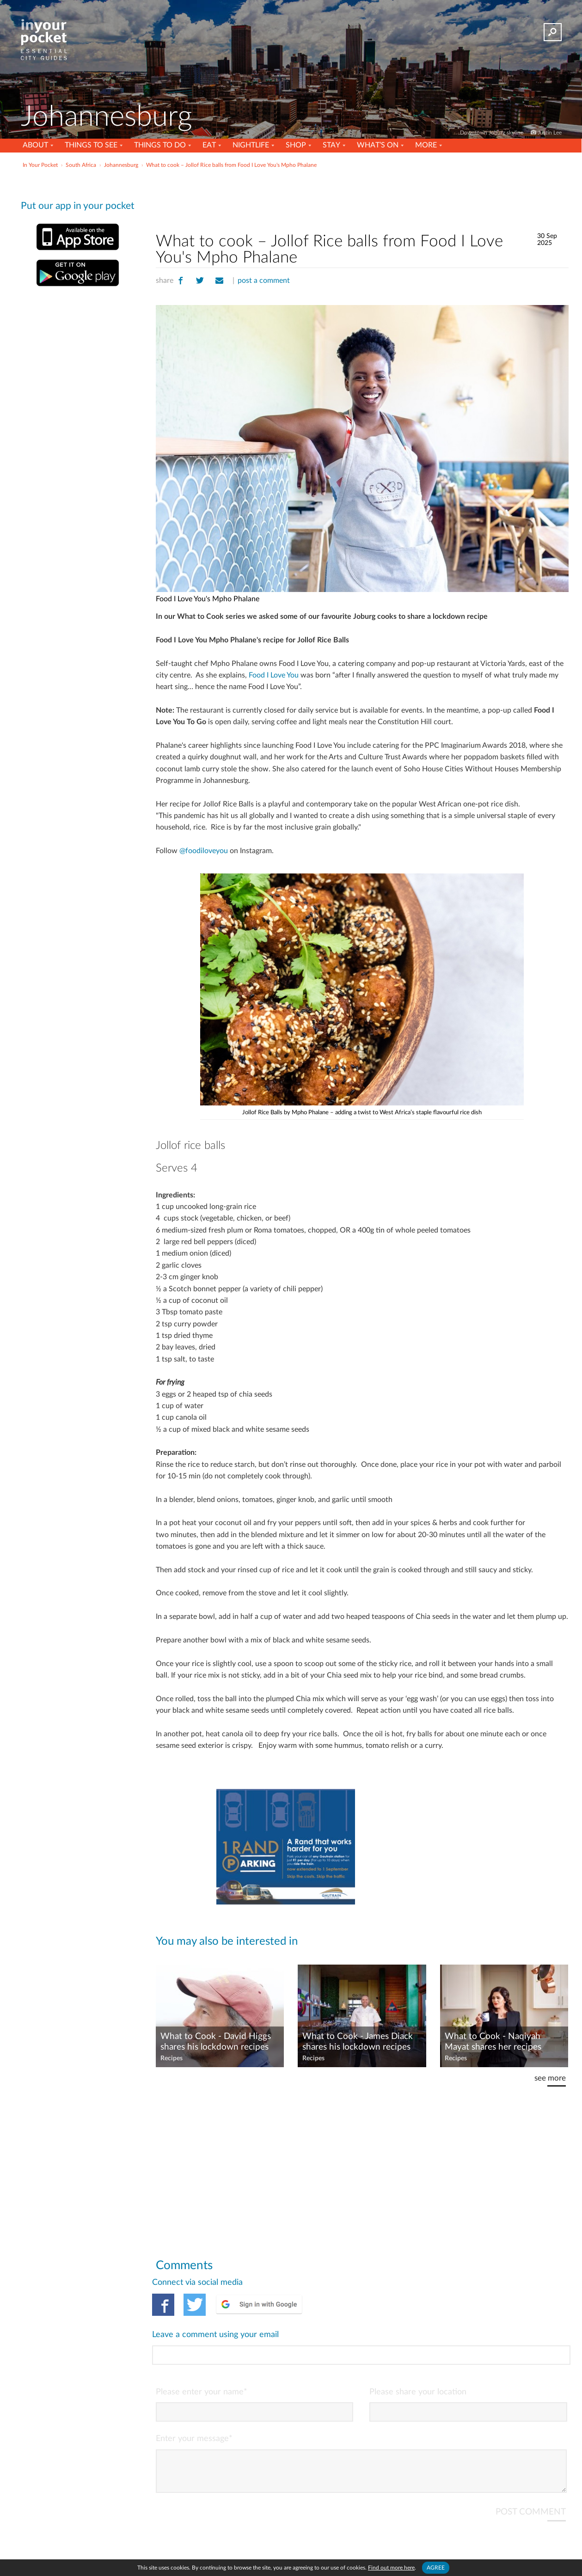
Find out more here (391, 2567)
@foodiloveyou (203, 851)
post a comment (264, 280)
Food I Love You (274, 675)
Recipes (171, 2058)
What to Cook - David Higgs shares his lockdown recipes (215, 2041)
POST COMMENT (531, 2474)
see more (550, 2078)
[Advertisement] (362, 198)
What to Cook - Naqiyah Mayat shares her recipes (493, 2041)
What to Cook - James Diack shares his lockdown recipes (357, 2041)
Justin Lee (550, 132)
